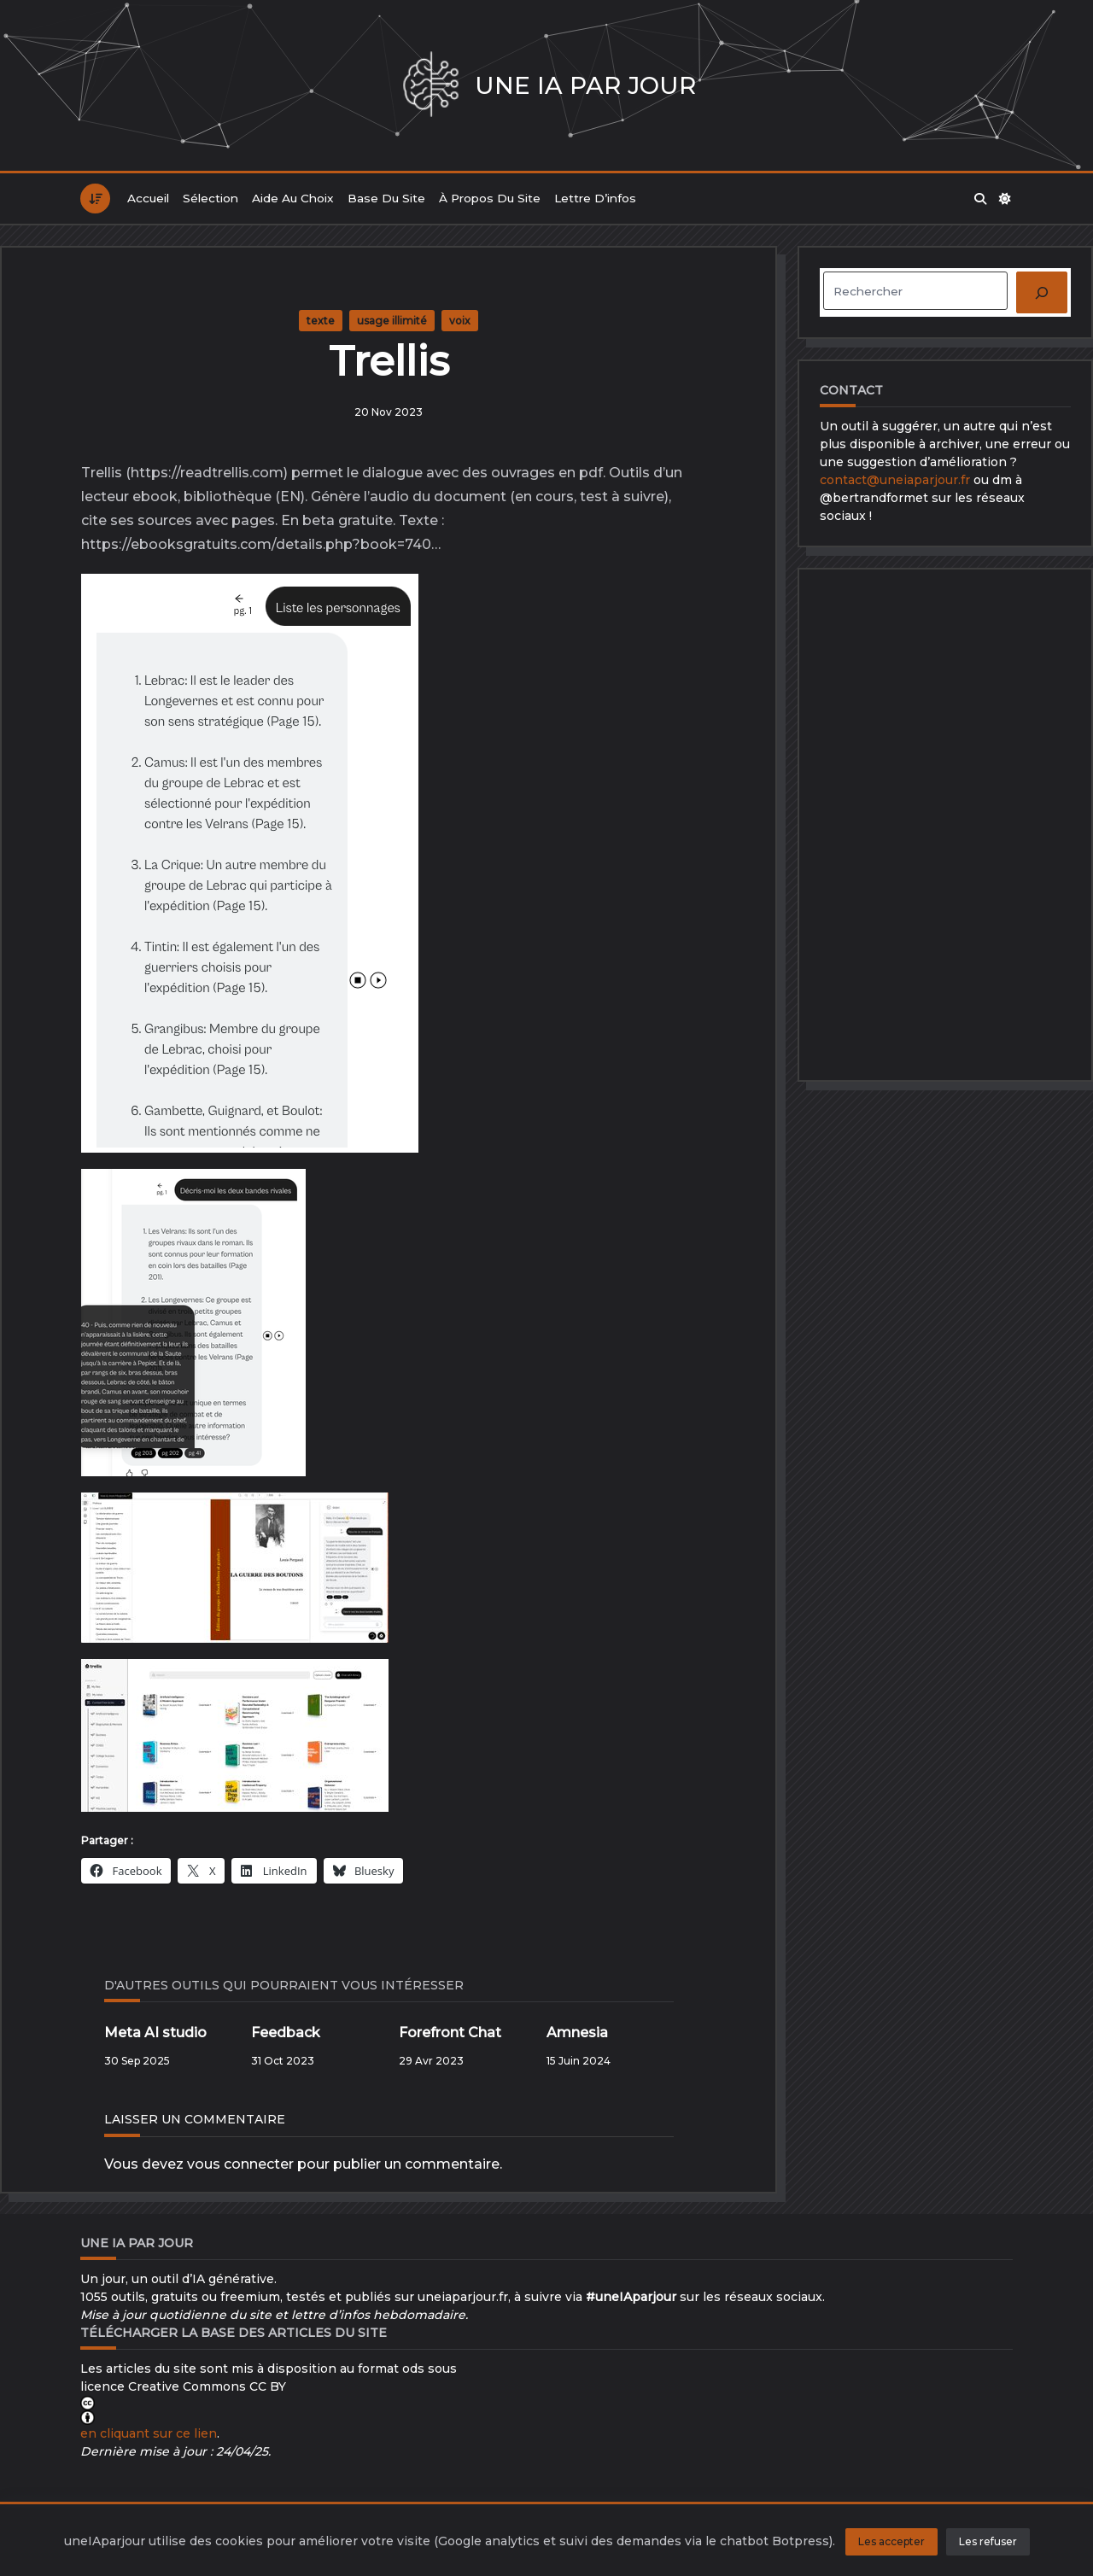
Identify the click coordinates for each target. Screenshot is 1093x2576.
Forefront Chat (450, 2032)
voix (460, 320)
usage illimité (392, 320)
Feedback (285, 2032)
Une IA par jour (585, 85)
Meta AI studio (155, 2032)
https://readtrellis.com (207, 472)
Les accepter (891, 2541)
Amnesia (577, 2032)
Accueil (148, 198)
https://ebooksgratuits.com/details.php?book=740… (261, 544)
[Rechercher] (1041, 292)
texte (321, 320)
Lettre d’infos (595, 198)
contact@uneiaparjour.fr (895, 480)
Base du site (386, 198)
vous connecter (240, 2164)
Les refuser (988, 2541)
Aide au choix (293, 198)
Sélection (210, 198)
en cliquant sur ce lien (148, 2433)
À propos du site (490, 198)
